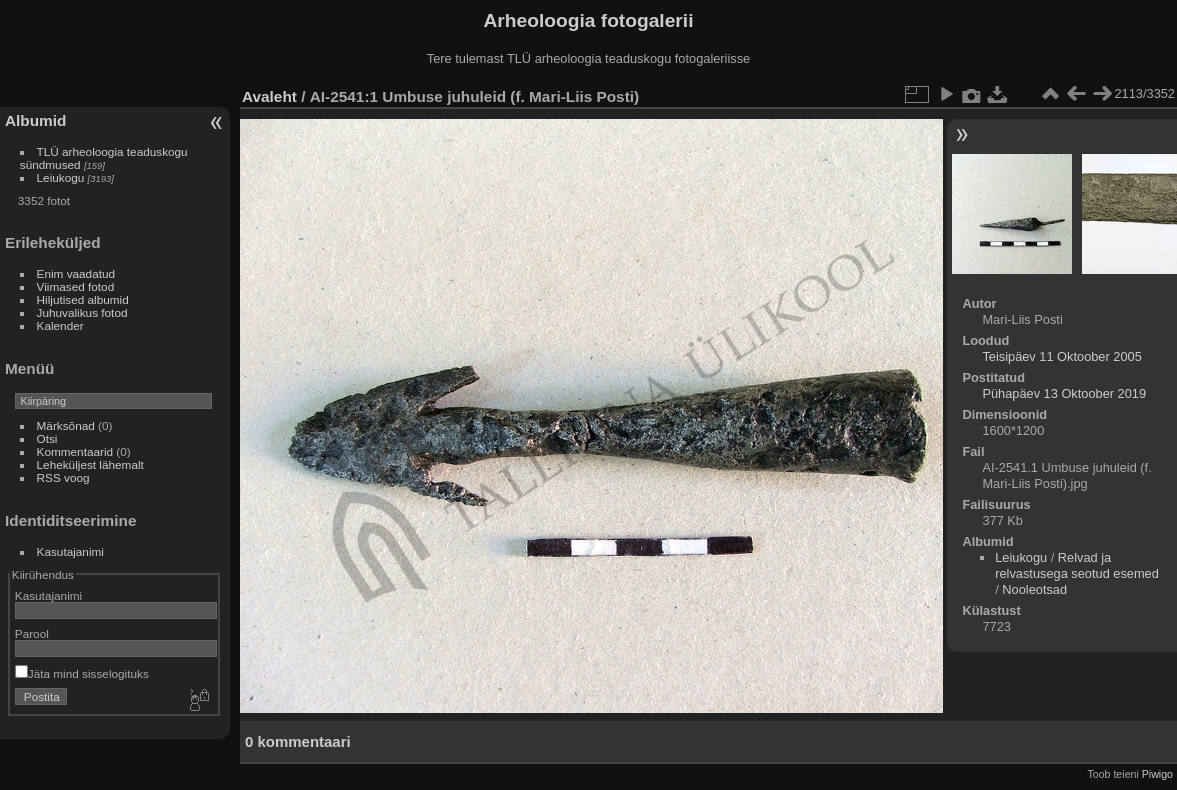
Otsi (47, 438)
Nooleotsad (1034, 589)
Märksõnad (66, 425)
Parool (32, 633)
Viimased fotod (76, 286)
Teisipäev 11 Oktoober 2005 (1061, 356)
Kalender (60, 325)
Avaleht (269, 96)
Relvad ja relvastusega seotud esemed (1077, 565)
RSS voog (63, 477)
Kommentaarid (75, 451)
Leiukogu (61, 177)
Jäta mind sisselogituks (82, 673)
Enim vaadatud (76, 273)
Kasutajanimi (70, 551)
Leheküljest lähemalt (90, 464)
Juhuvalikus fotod (82, 312)
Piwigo (1157, 774)
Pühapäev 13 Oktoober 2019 (1064, 393)
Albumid (35, 120)
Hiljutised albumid (83, 299)
